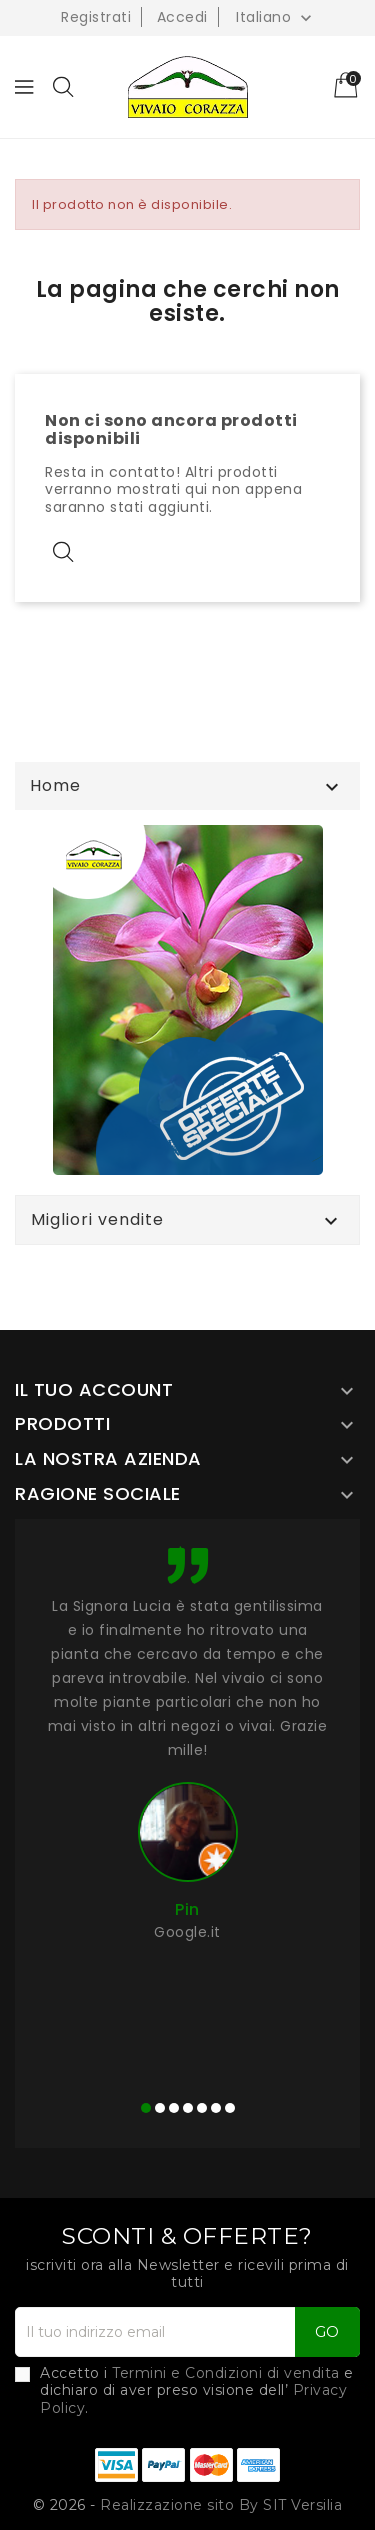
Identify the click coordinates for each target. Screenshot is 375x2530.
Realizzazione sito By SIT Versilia (221, 2505)
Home (55, 786)
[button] (146, 2108)
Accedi (182, 17)
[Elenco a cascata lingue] (276, 17)
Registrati (96, 17)
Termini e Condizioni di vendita (226, 2373)
